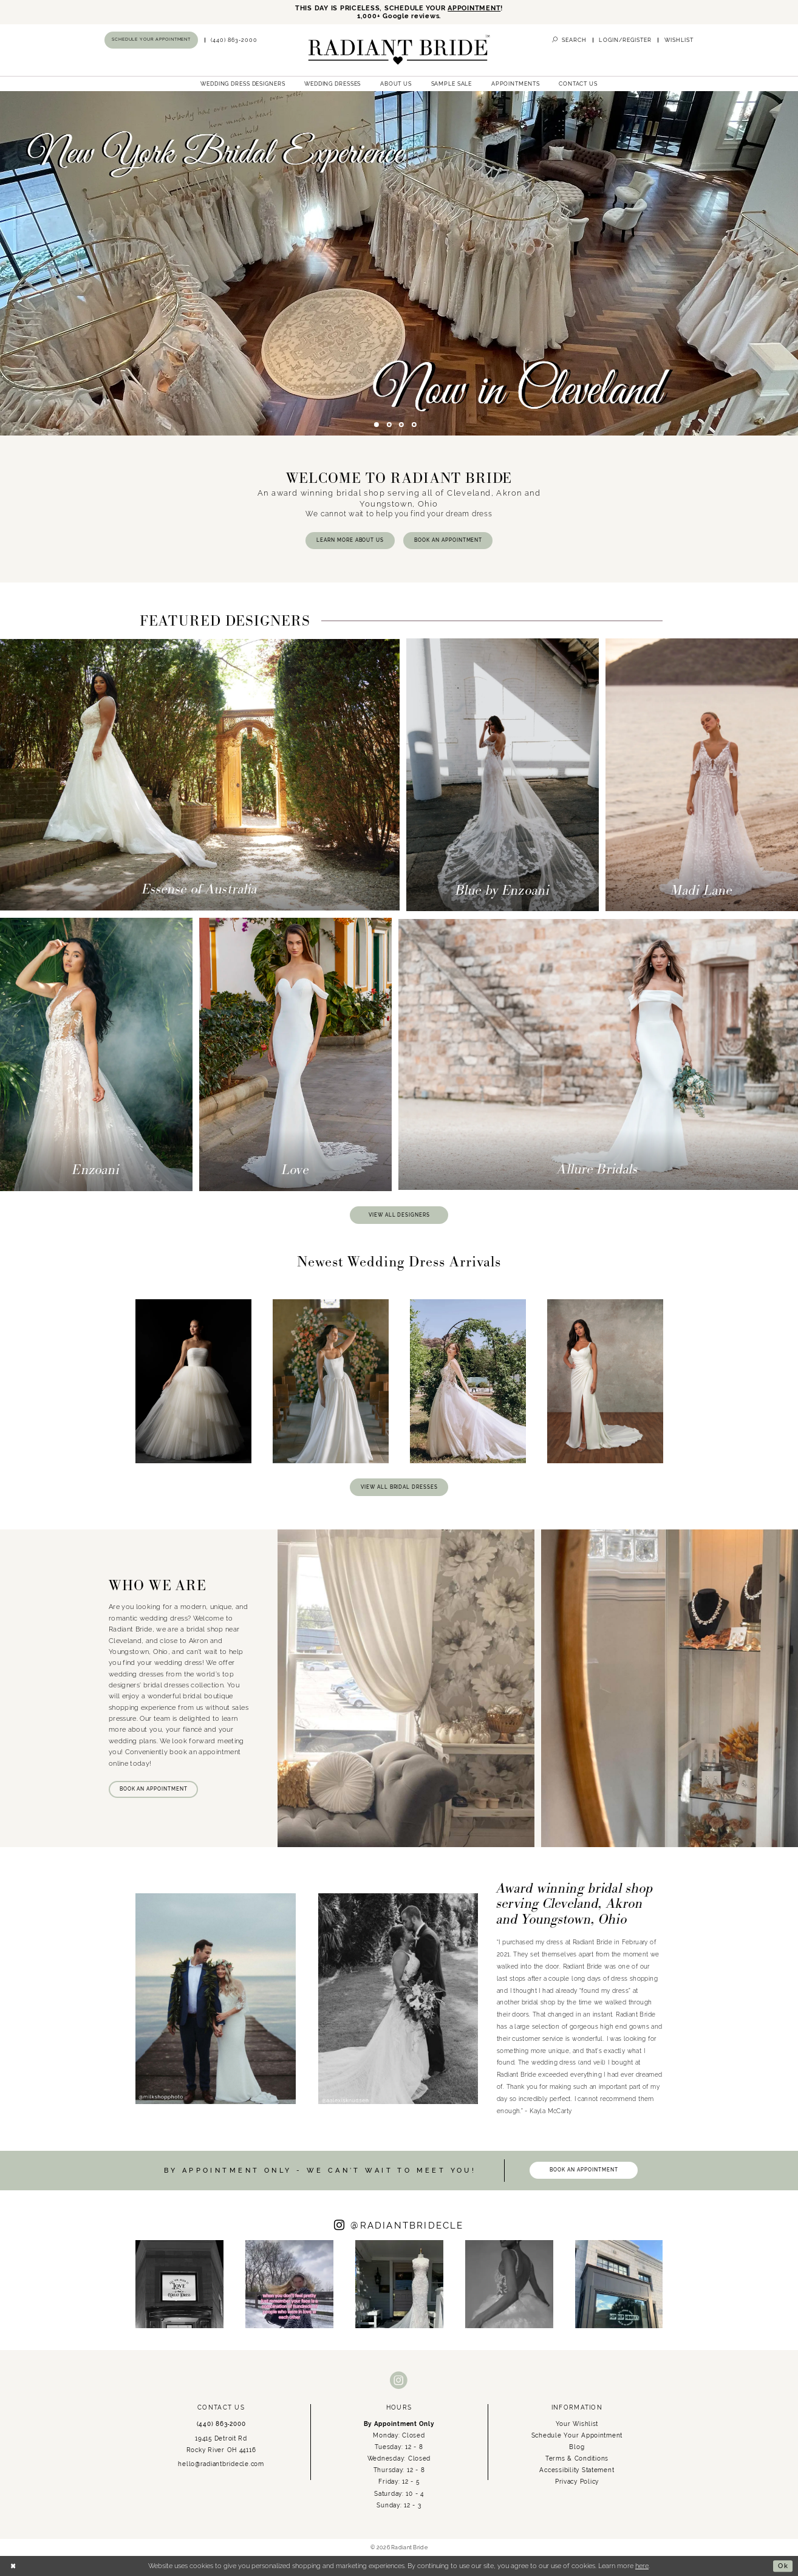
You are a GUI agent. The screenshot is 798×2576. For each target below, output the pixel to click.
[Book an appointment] (151, 40)
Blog (576, 2446)
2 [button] (388, 424)
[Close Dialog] (13, 2566)
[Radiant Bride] (398, 50)
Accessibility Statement (576, 2469)
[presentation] (193, 1381)
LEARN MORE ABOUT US (350, 540)
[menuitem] (151, 40)
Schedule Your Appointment (576, 2435)
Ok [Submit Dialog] (783, 2565)
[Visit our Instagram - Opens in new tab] (399, 2381)
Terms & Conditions (577, 2458)
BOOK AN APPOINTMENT (448, 540)
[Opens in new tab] (179, 2284)
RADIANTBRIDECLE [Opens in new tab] (406, 2225)
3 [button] (401, 424)
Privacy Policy (577, 2481)
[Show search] (569, 40)
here (642, 2565)
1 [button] (376, 424)
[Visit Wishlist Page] (679, 40)
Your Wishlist (577, 2423)
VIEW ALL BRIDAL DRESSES (399, 1487)
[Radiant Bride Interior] (399, 263)
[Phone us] (234, 40)
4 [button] (414, 424)
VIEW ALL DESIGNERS (399, 1215)
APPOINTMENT (474, 8)
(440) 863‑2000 (221, 2423)
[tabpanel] (399, 263)
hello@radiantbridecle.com (221, 2463)
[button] (625, 40)
